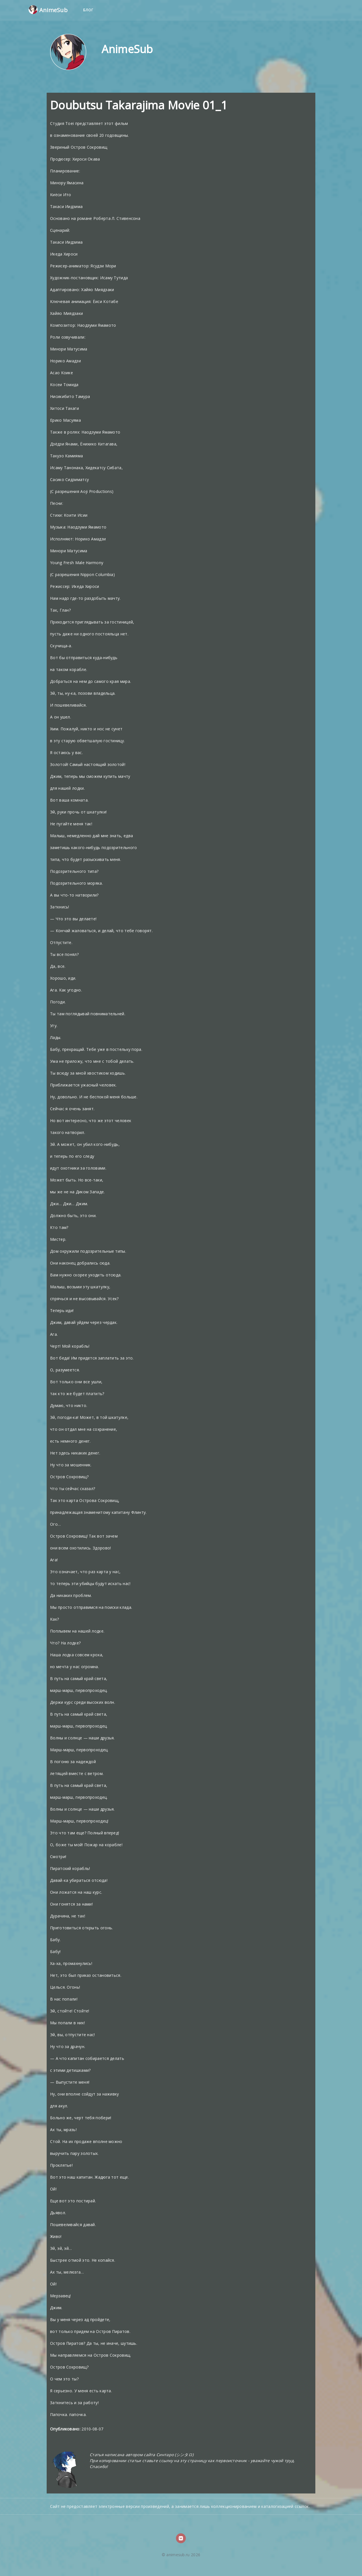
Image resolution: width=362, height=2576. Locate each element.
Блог (89, 10)
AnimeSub (48, 9)
